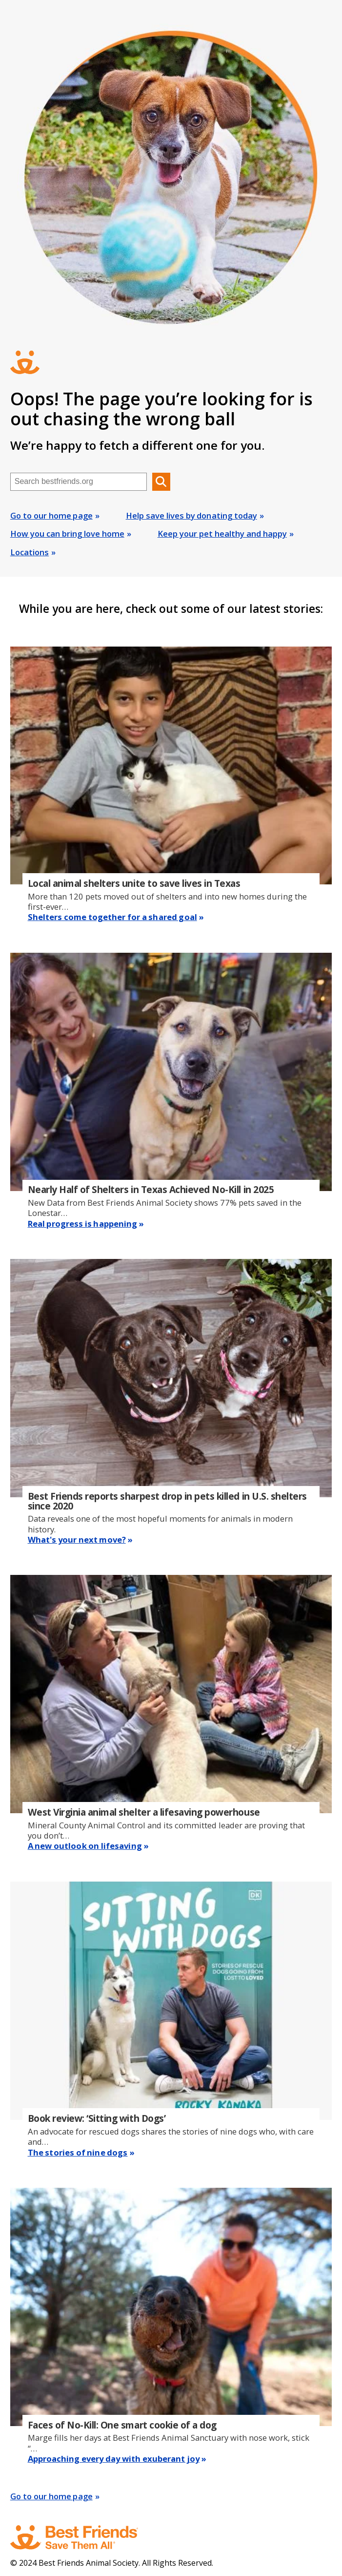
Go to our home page (51, 515)
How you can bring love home (67, 533)
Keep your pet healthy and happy (222, 533)
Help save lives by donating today (191, 515)
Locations (29, 552)
